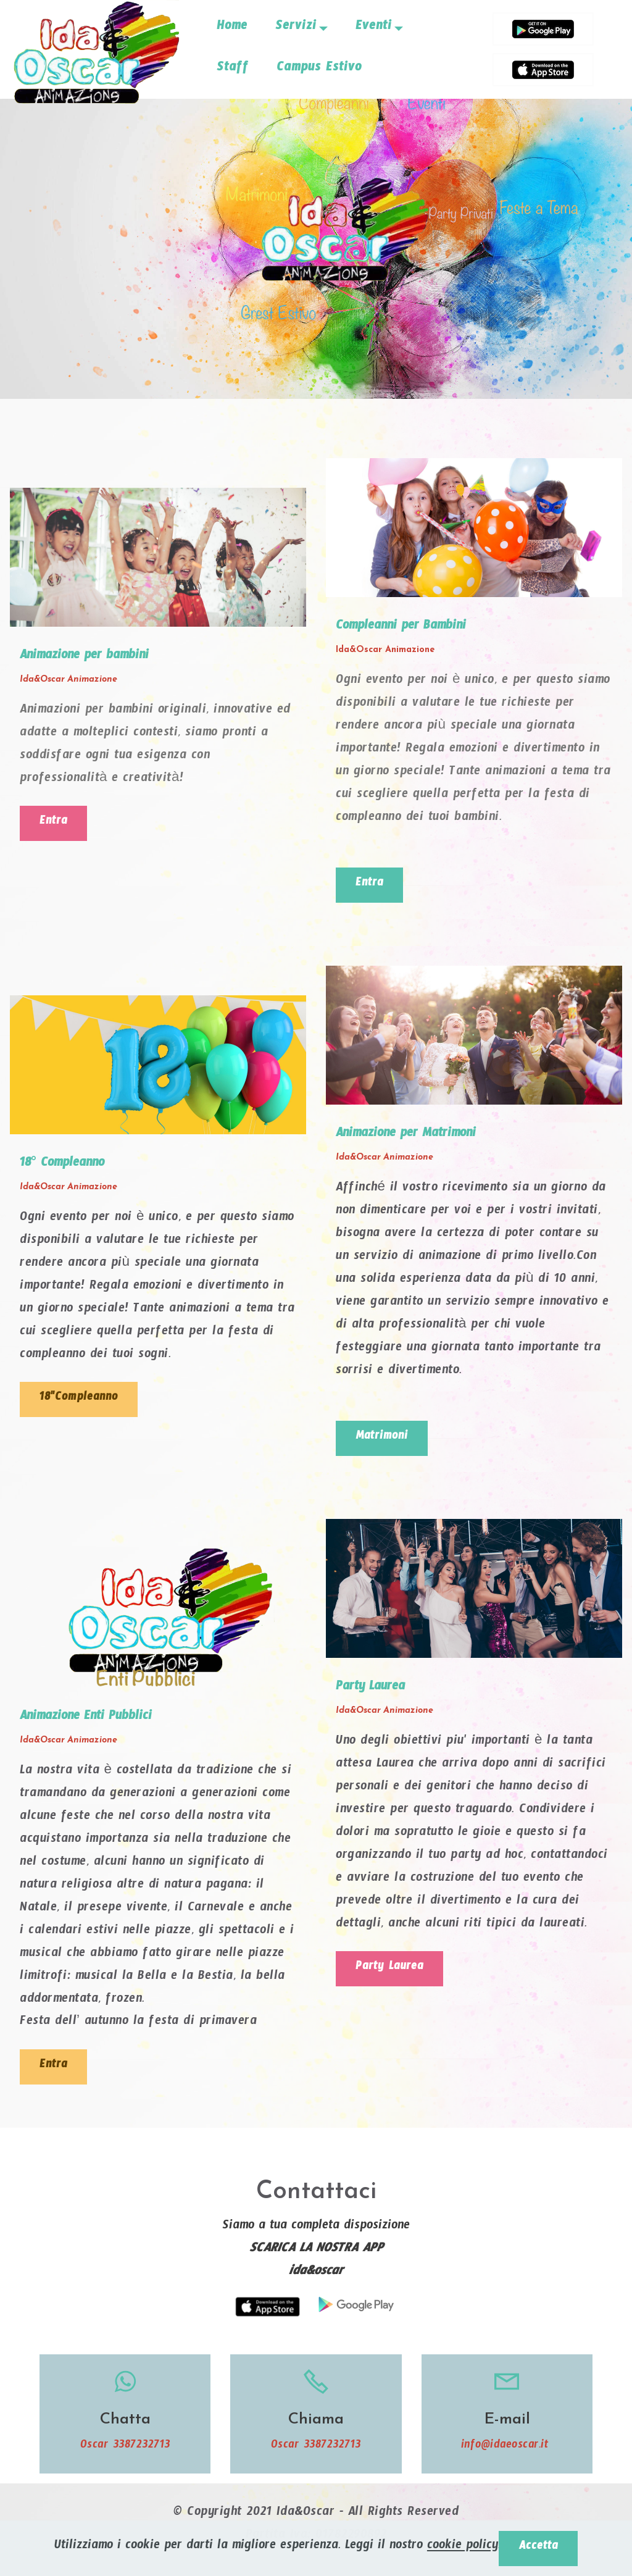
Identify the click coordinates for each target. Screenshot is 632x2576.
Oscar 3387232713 (125, 2454)
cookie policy (460, 2546)
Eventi (374, 28)
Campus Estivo (319, 70)
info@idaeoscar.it (507, 2454)
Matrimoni (385, 1441)
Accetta (538, 2546)
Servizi (296, 28)
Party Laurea (394, 1974)
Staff (233, 70)
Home (232, 28)
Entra (55, 824)
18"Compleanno (83, 1402)
